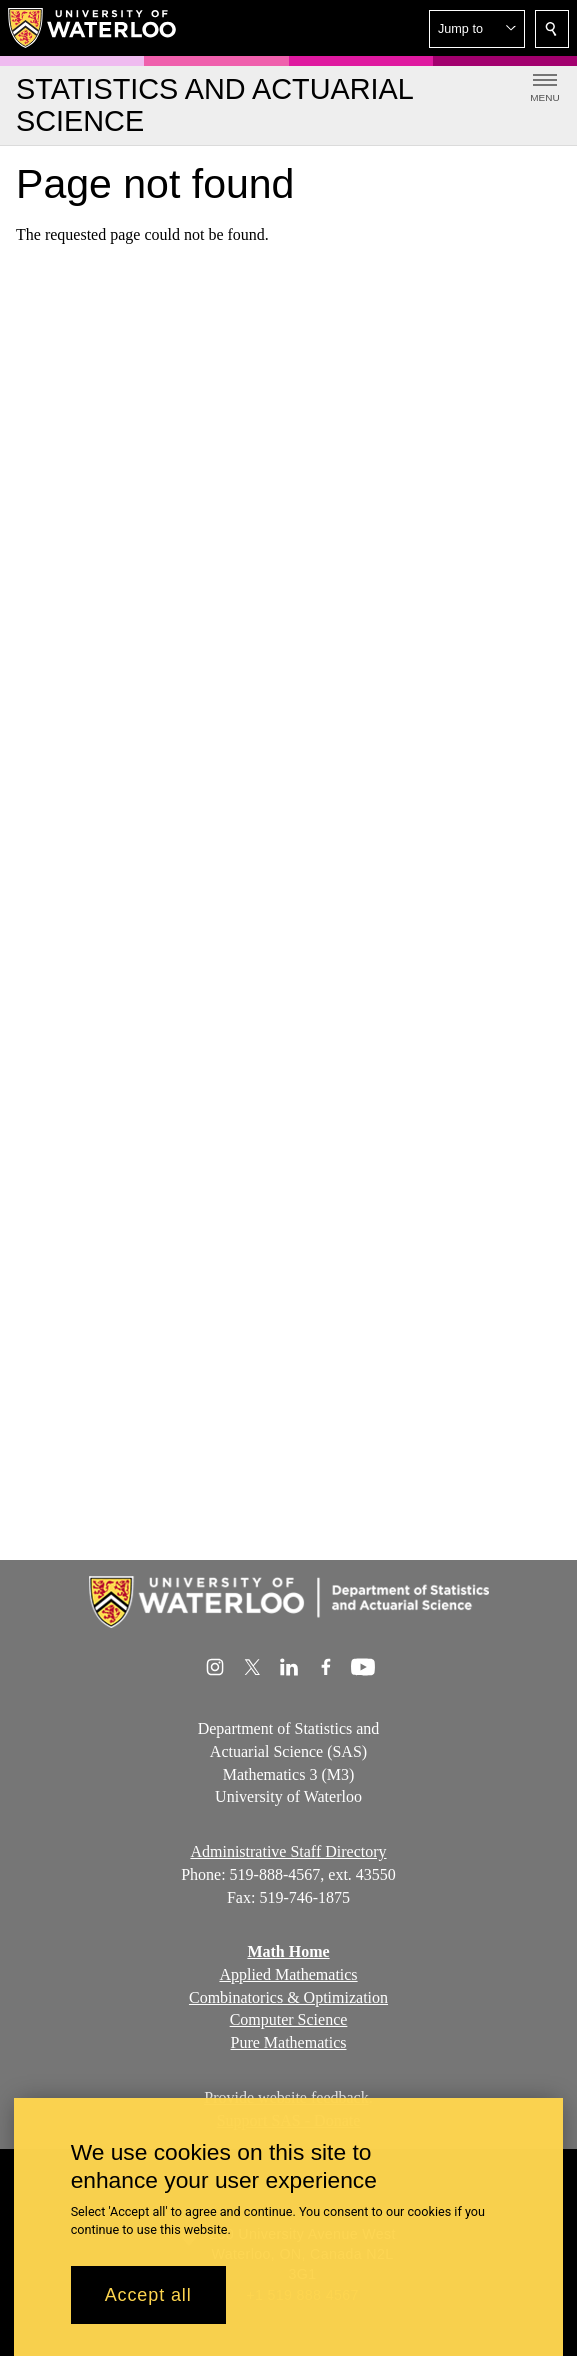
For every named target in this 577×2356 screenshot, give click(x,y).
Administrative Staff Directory (288, 1851)
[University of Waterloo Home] (93, 28)
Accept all (148, 2308)
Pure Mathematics (289, 2042)
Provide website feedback (286, 2097)
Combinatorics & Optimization (288, 1997)
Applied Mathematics (288, 1974)
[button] (477, 29)
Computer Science (289, 2020)
